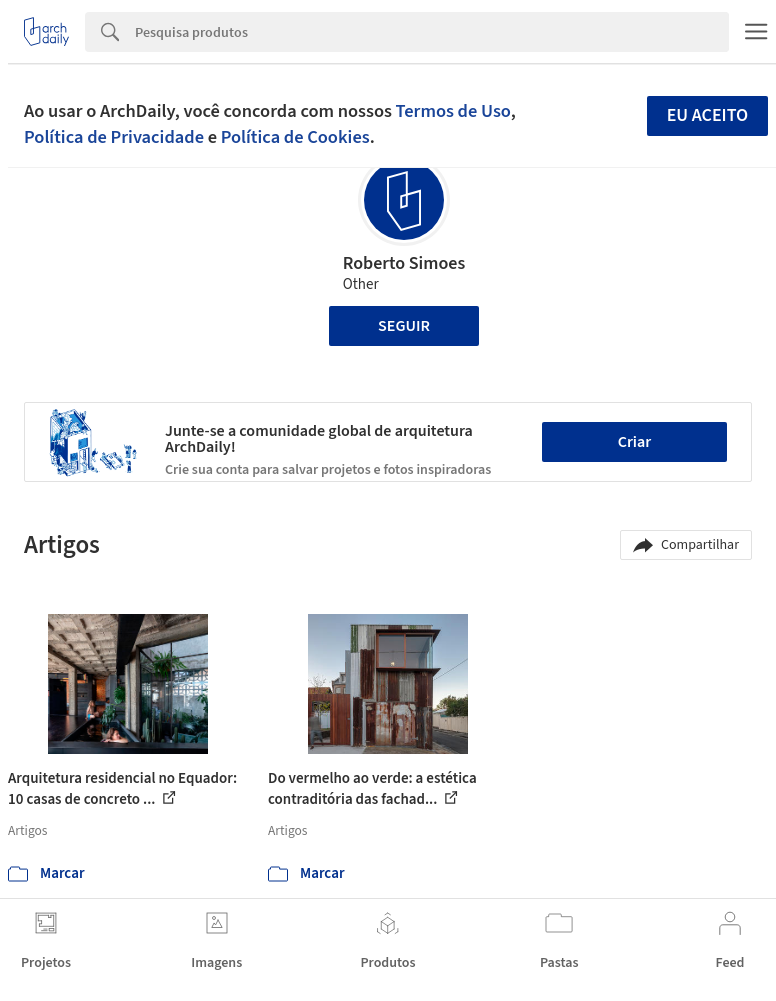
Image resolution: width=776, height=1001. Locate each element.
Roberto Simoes (404, 263)
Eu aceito (708, 115)
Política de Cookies (295, 137)
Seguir (404, 326)
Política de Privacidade (114, 137)
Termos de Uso (453, 111)
